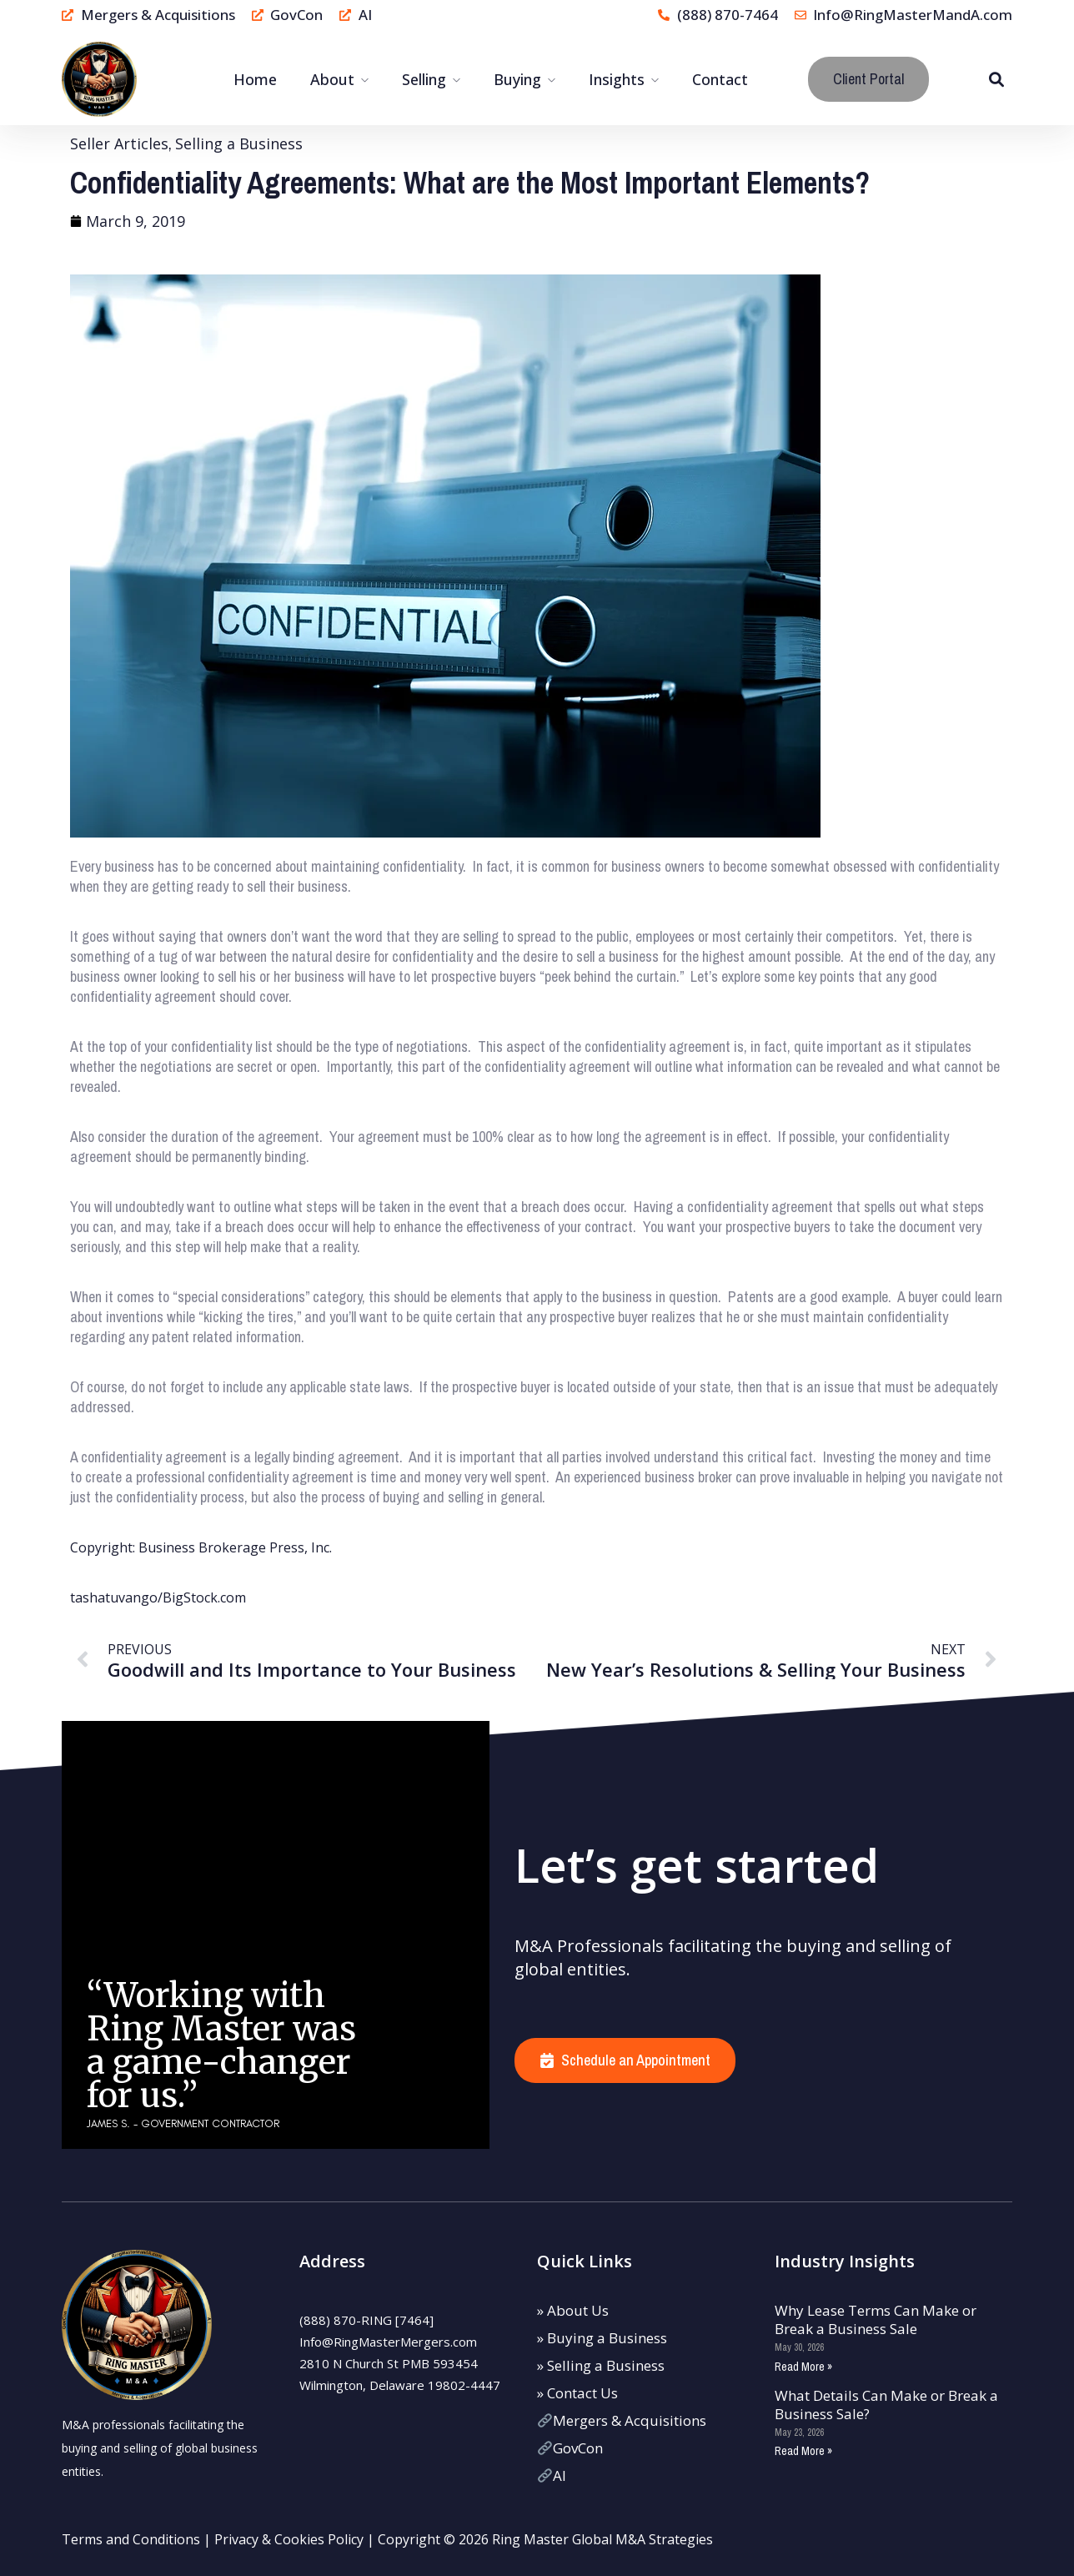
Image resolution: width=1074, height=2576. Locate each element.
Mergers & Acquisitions (622, 2420)
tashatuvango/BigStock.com (158, 1597)
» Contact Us (577, 2392)
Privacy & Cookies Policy (289, 2539)
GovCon (570, 2448)
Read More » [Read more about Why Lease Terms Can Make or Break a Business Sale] (803, 2366)
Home (255, 79)
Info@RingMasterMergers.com (388, 2341)
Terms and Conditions (131, 2539)
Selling (424, 79)
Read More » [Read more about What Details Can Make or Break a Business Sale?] (803, 2450)
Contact (720, 79)
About (332, 79)
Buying (517, 79)
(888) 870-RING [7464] (366, 2320)
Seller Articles (119, 143)
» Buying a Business (602, 2337)
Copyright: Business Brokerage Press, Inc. (201, 1547)
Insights (617, 79)
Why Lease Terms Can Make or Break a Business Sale (875, 2319)
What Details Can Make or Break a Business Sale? (886, 2404)
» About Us (573, 2310)
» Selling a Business (601, 2365)
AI (552, 2475)
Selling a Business (239, 143)
